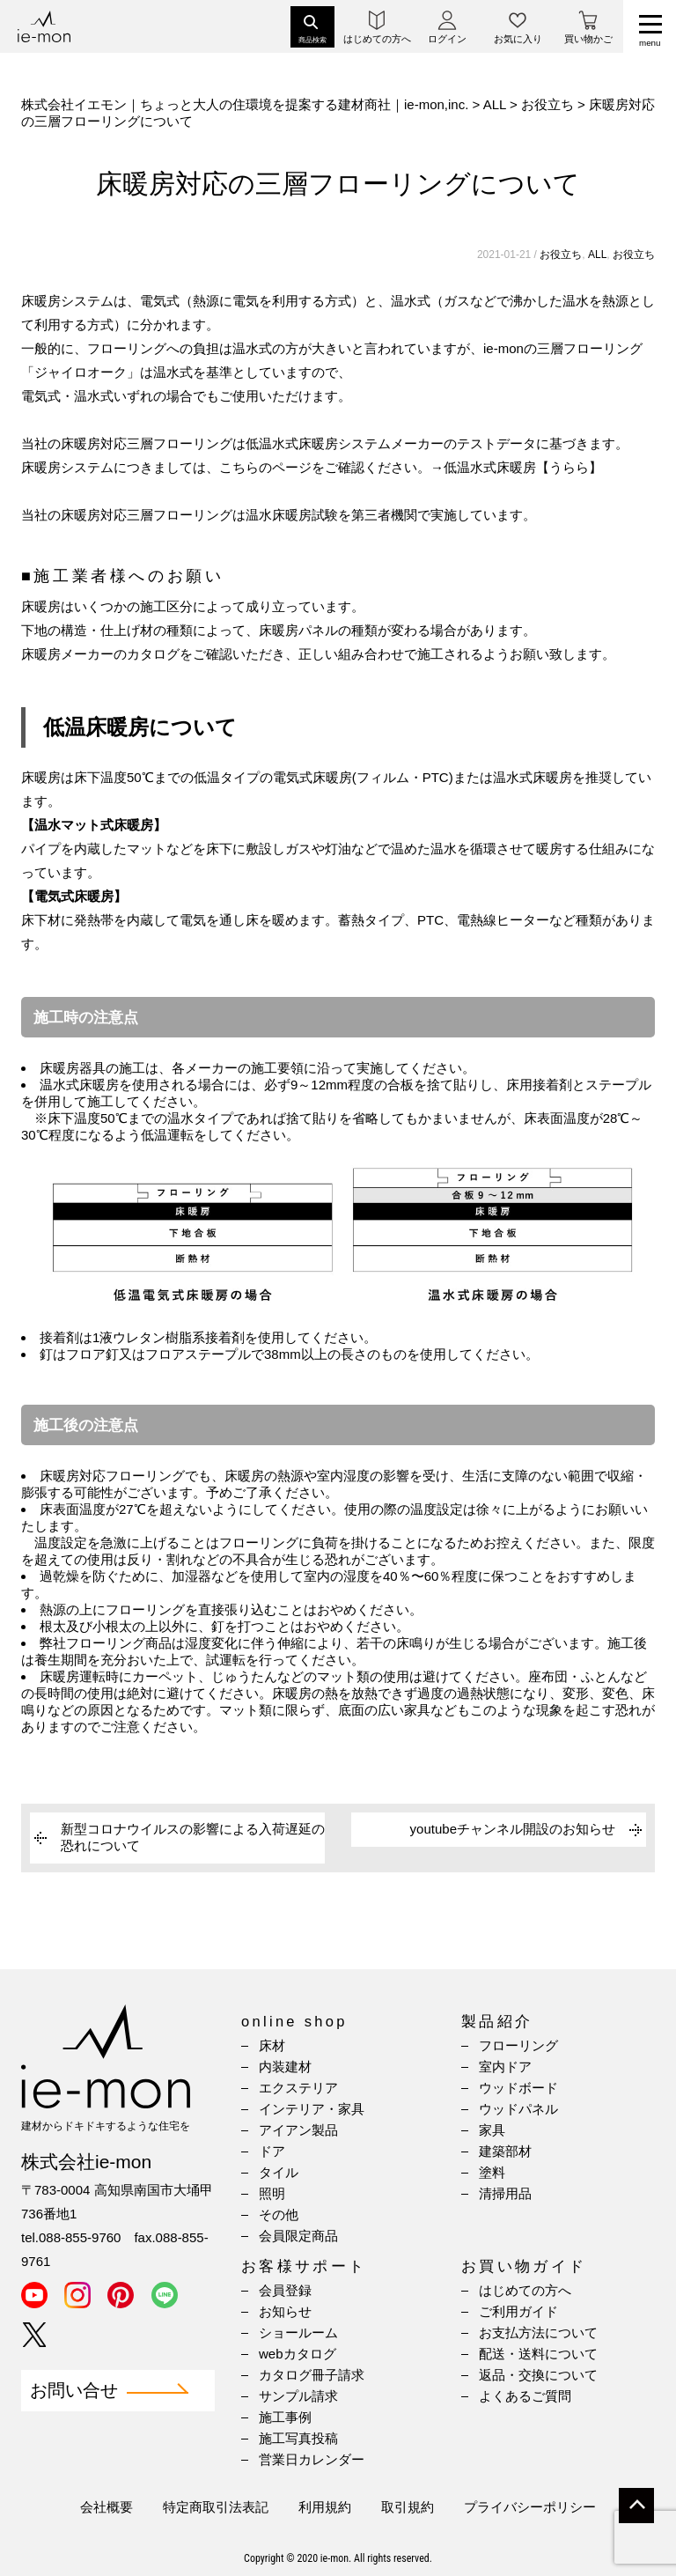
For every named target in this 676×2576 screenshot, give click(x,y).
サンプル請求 (298, 2395)
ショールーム (298, 2332)
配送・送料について (538, 2353)
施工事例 (285, 2417)
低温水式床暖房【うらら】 (523, 467)
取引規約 (407, 2506)
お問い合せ (74, 2390)
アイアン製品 (298, 2129)
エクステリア (298, 2087)
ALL (597, 254)
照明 (272, 2193)
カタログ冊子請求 (311, 2374)
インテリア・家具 (311, 2108)
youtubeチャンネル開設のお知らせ (512, 1828)
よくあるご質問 (525, 2395)
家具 (492, 2129)
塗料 (492, 2172)
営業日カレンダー (311, 2459)
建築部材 (505, 2151)
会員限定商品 (298, 2235)
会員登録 (285, 2290)
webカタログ (297, 2353)
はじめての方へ (525, 2290)
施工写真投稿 (298, 2438)
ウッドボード (518, 2087)
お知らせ (285, 2311)
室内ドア (505, 2066)
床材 (272, 2045)
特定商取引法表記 (215, 2506)
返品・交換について (538, 2374)
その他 (278, 2214)
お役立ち (561, 254)
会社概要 (106, 2506)
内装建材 (285, 2066)
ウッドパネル (518, 2108)
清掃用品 (505, 2193)
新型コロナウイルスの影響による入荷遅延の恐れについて (193, 1837)
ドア (272, 2151)
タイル (278, 2172)
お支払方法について (538, 2332)
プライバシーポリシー (530, 2506)
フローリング (518, 2045)
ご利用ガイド (518, 2311)
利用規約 (324, 2506)
